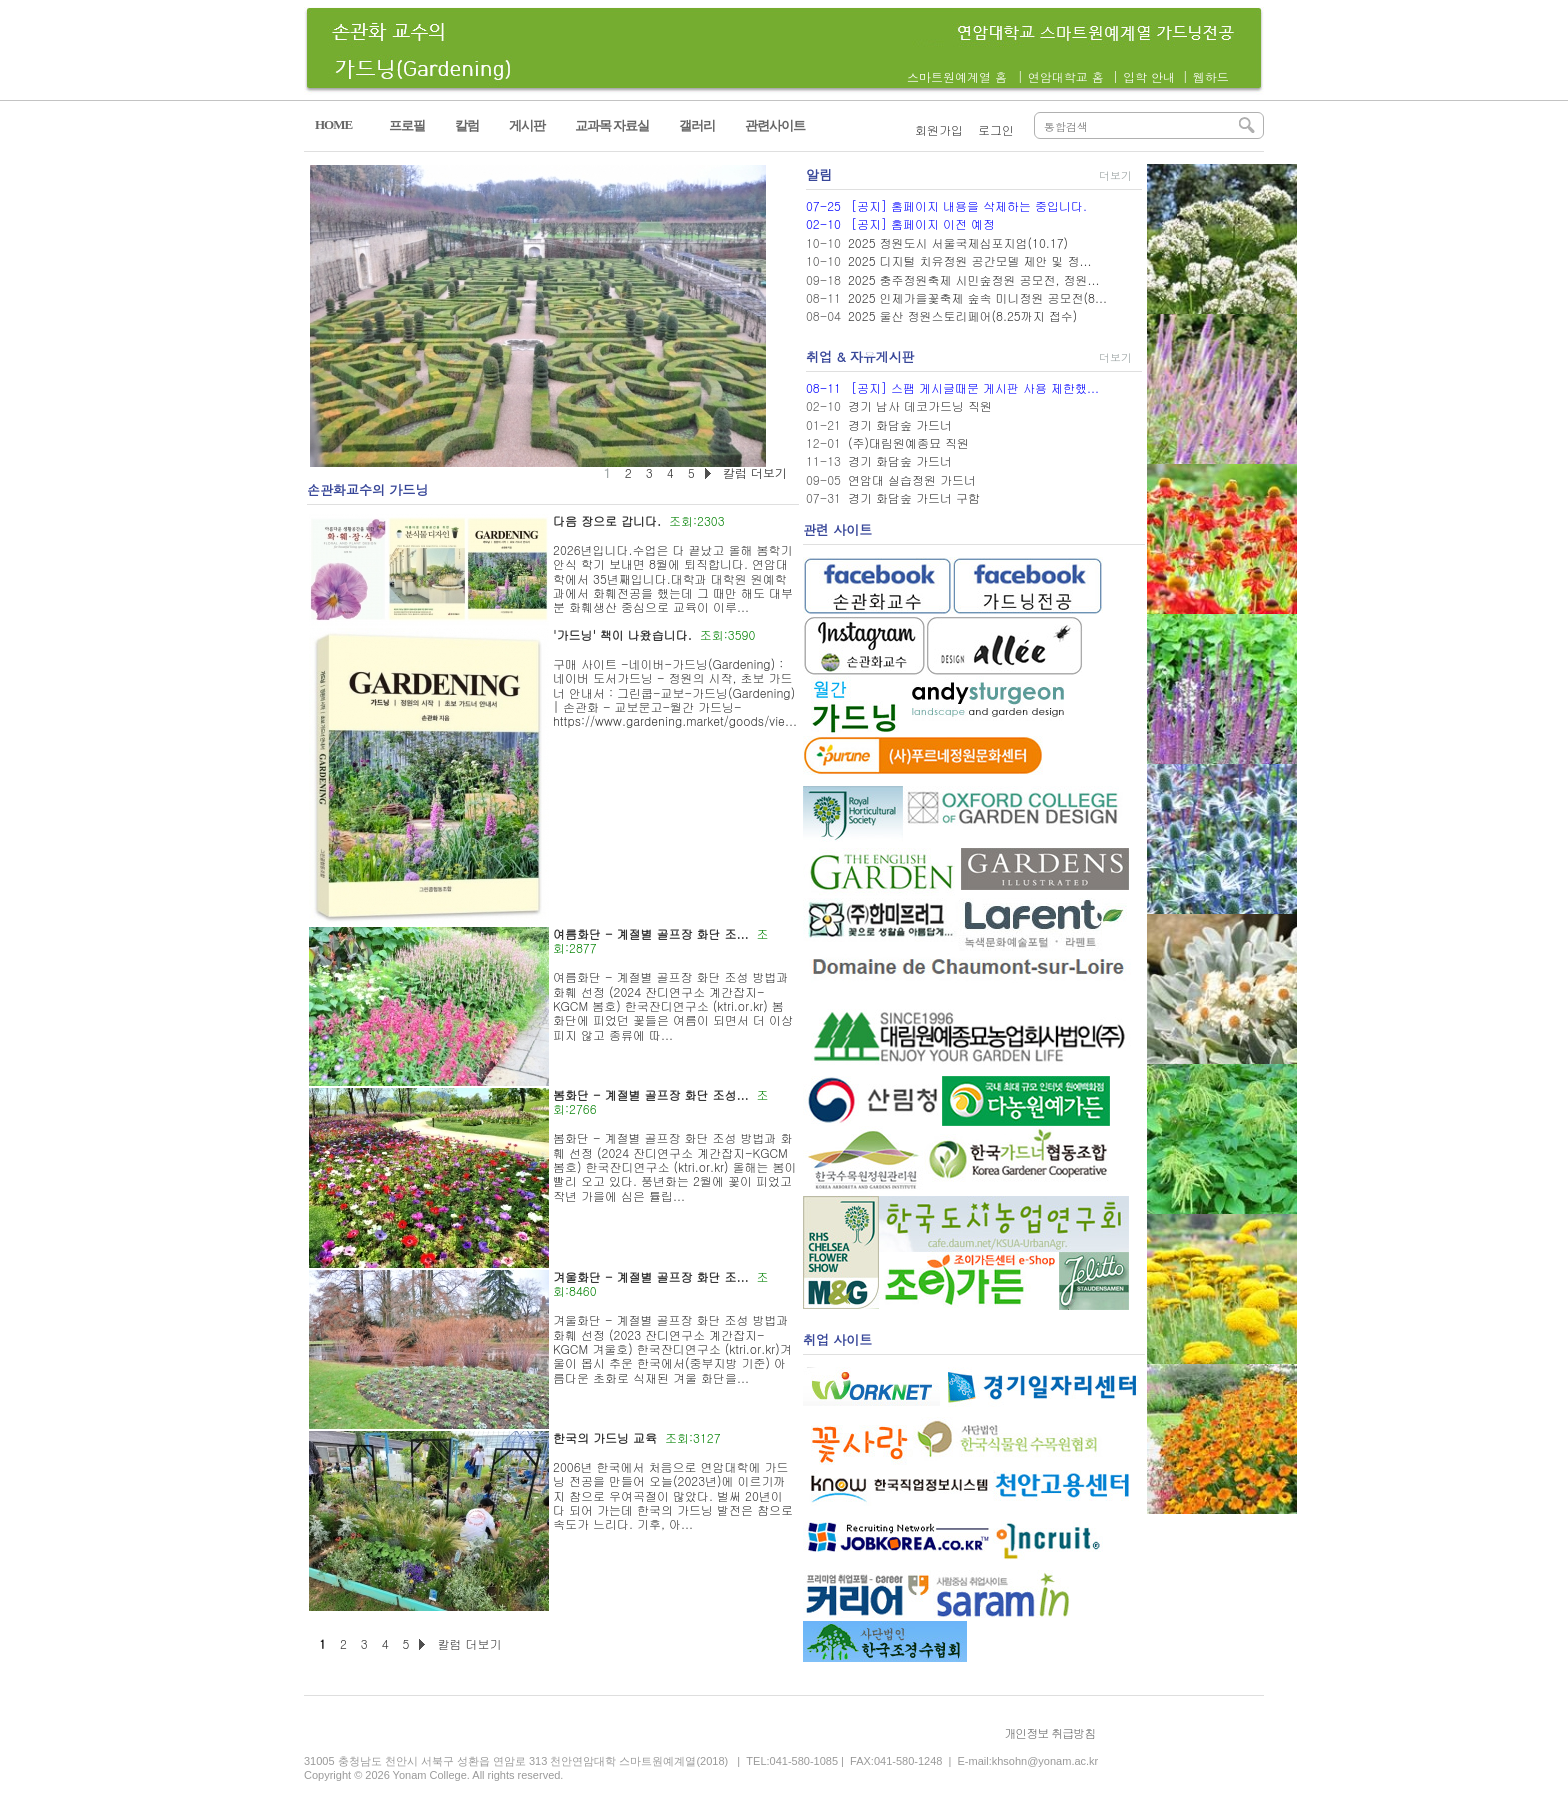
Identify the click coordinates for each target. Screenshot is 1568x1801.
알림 (819, 174)
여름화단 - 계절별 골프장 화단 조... (651, 933)
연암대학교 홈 (1066, 76)
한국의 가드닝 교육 (605, 1437)
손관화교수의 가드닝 (367, 489)
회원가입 (939, 129)
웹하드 (1211, 76)
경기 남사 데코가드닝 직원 (920, 405)
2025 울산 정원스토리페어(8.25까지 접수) (962, 315)
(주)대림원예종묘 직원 (908, 442)
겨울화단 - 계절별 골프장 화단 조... (651, 1276)
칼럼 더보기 (469, 1643)
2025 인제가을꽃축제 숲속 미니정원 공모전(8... (977, 297)
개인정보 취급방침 (1049, 1732)
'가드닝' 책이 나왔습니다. (622, 634)
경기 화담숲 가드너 (900, 424)
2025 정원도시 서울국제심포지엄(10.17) (958, 242)
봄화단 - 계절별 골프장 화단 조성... (651, 1094)
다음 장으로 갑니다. (607, 520)
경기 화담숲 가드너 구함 (914, 497)
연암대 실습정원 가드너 (912, 479)
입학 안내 (1149, 76)
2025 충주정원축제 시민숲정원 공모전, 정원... (974, 279)
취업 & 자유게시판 (860, 356)
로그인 (996, 129)
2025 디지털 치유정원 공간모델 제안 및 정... (970, 260)
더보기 (1115, 175)
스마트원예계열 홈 (957, 76)
